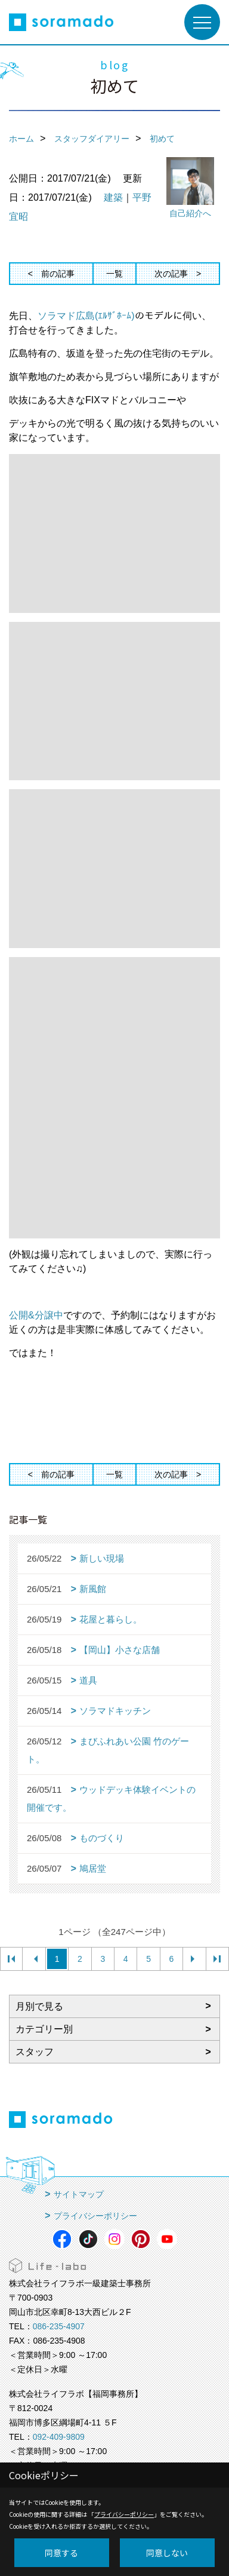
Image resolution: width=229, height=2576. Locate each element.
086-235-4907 (59, 2326)
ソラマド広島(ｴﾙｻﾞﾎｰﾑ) (86, 316)
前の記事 (58, 273)
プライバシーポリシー (95, 2216)
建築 (113, 197)
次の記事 (171, 273)
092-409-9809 (59, 2437)
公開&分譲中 (36, 1315)
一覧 (114, 273)
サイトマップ (79, 2194)
